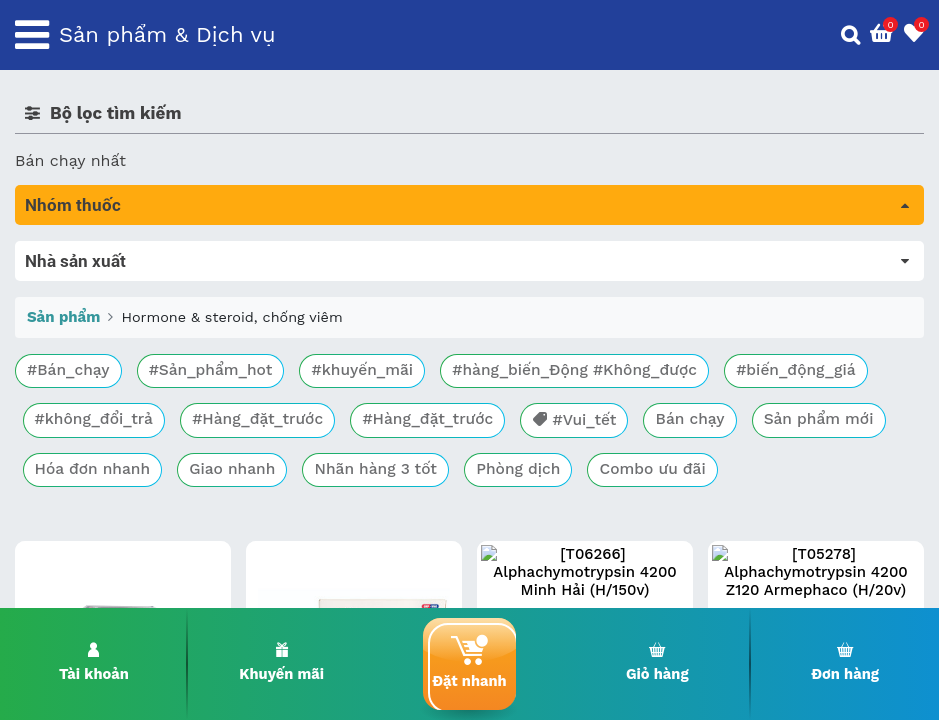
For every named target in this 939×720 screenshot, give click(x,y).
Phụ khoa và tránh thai (103, 420)
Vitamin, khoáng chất (97, 532)
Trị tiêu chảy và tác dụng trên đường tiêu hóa (190, 308)
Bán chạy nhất (70, 160)
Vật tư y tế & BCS (81, 504)
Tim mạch (54, 392)
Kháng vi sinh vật (81, 448)
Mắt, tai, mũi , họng (90, 476)
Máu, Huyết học (76, 280)
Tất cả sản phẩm (79, 252)
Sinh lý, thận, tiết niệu (100, 364)
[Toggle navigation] (32, 35)
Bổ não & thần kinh (89, 336)
